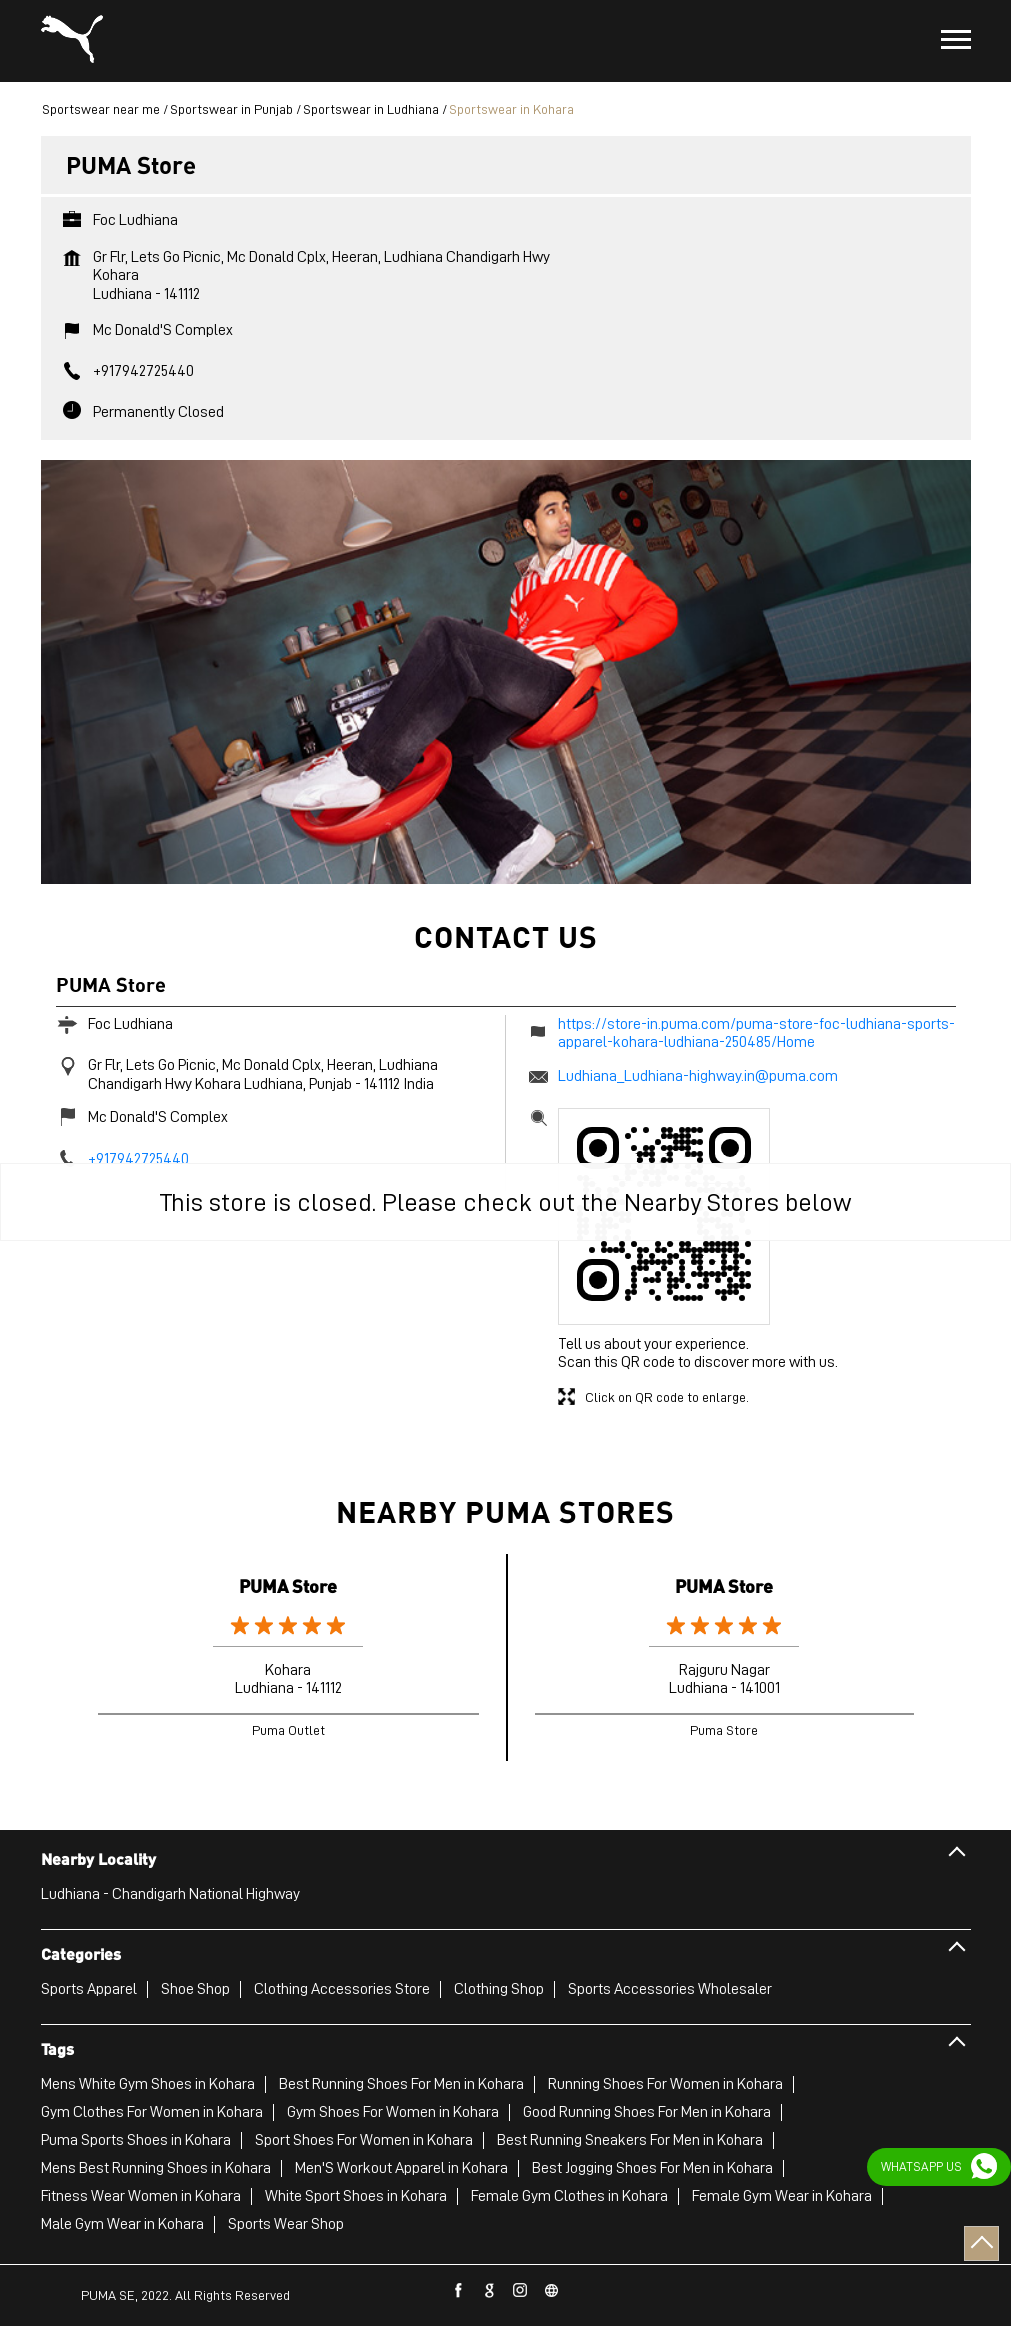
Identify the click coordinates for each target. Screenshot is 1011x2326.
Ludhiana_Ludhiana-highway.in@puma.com (698, 1076)
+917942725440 (143, 371)
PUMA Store (288, 1585)
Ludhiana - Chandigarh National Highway (170, 1894)
